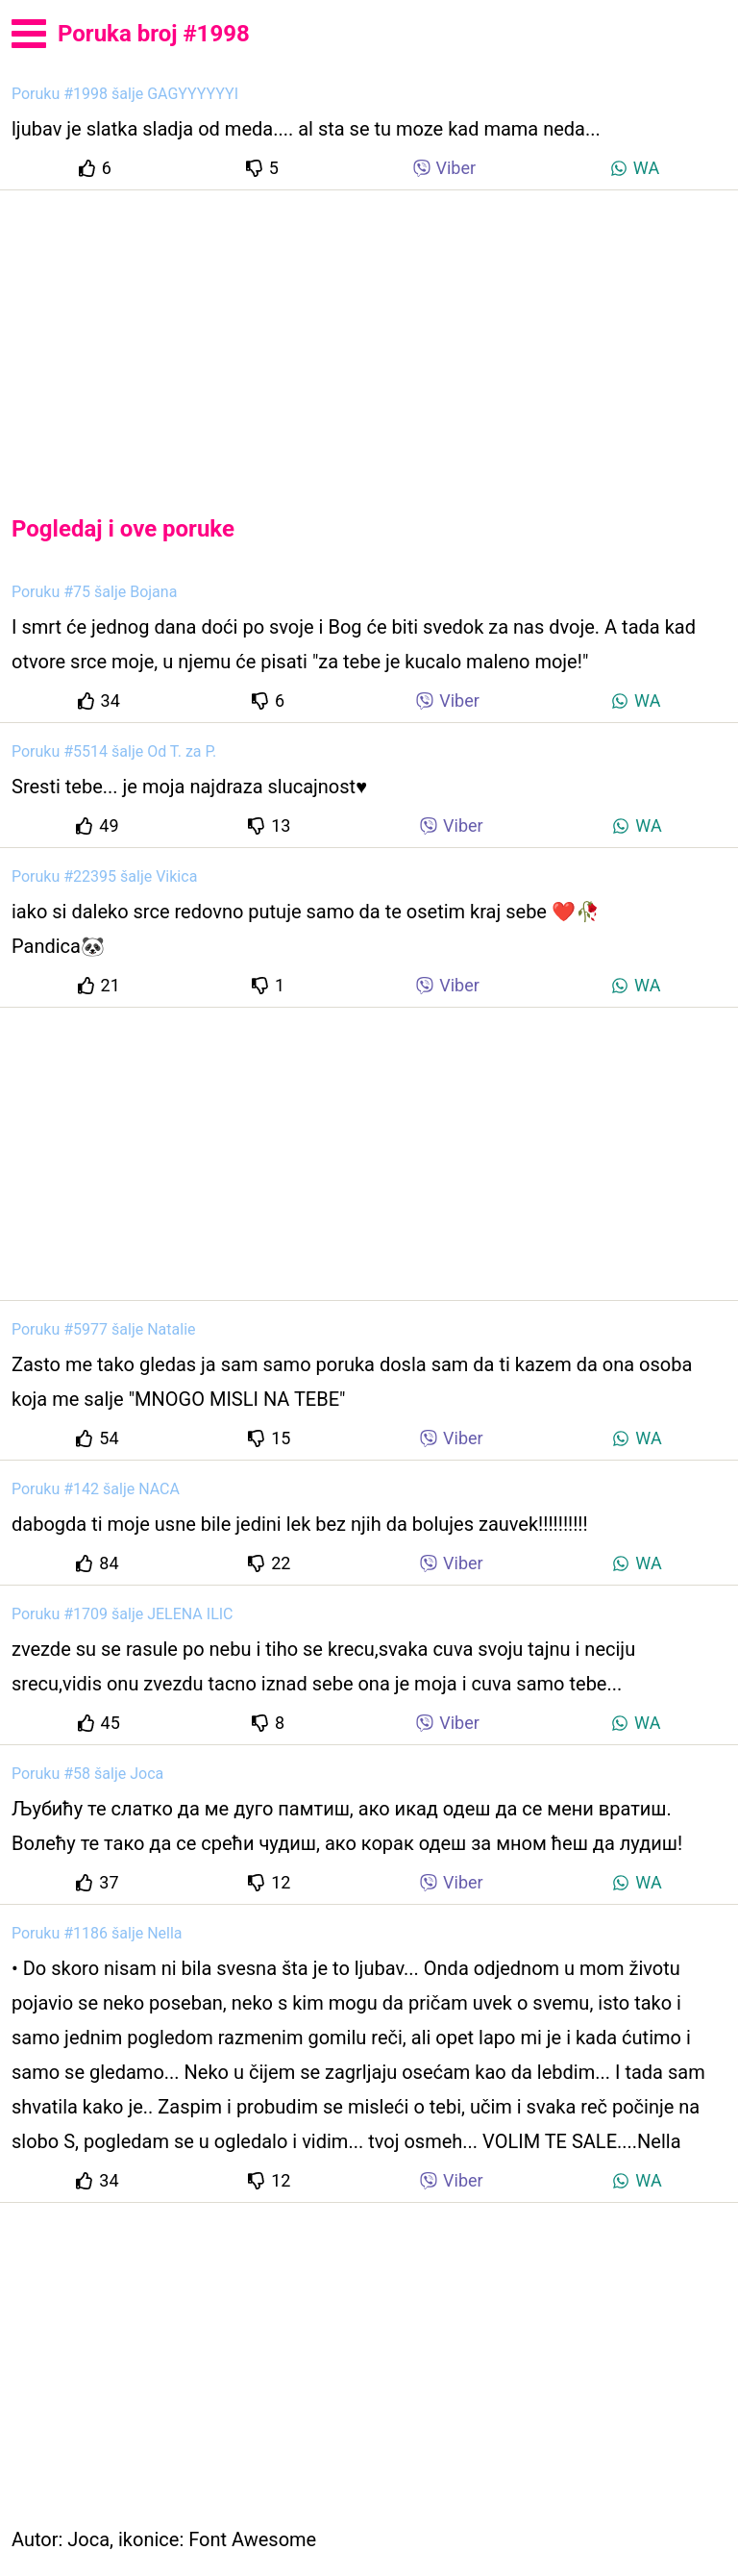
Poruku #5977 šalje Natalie (104, 1329)
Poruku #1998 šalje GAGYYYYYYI (125, 94)
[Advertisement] (369, 336)
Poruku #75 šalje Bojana (94, 592)
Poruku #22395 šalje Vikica (104, 876)
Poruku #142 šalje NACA (96, 1489)
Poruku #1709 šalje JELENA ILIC (123, 1614)
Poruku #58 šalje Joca (87, 1773)
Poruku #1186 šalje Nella (97, 1933)
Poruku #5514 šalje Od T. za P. (114, 751)
